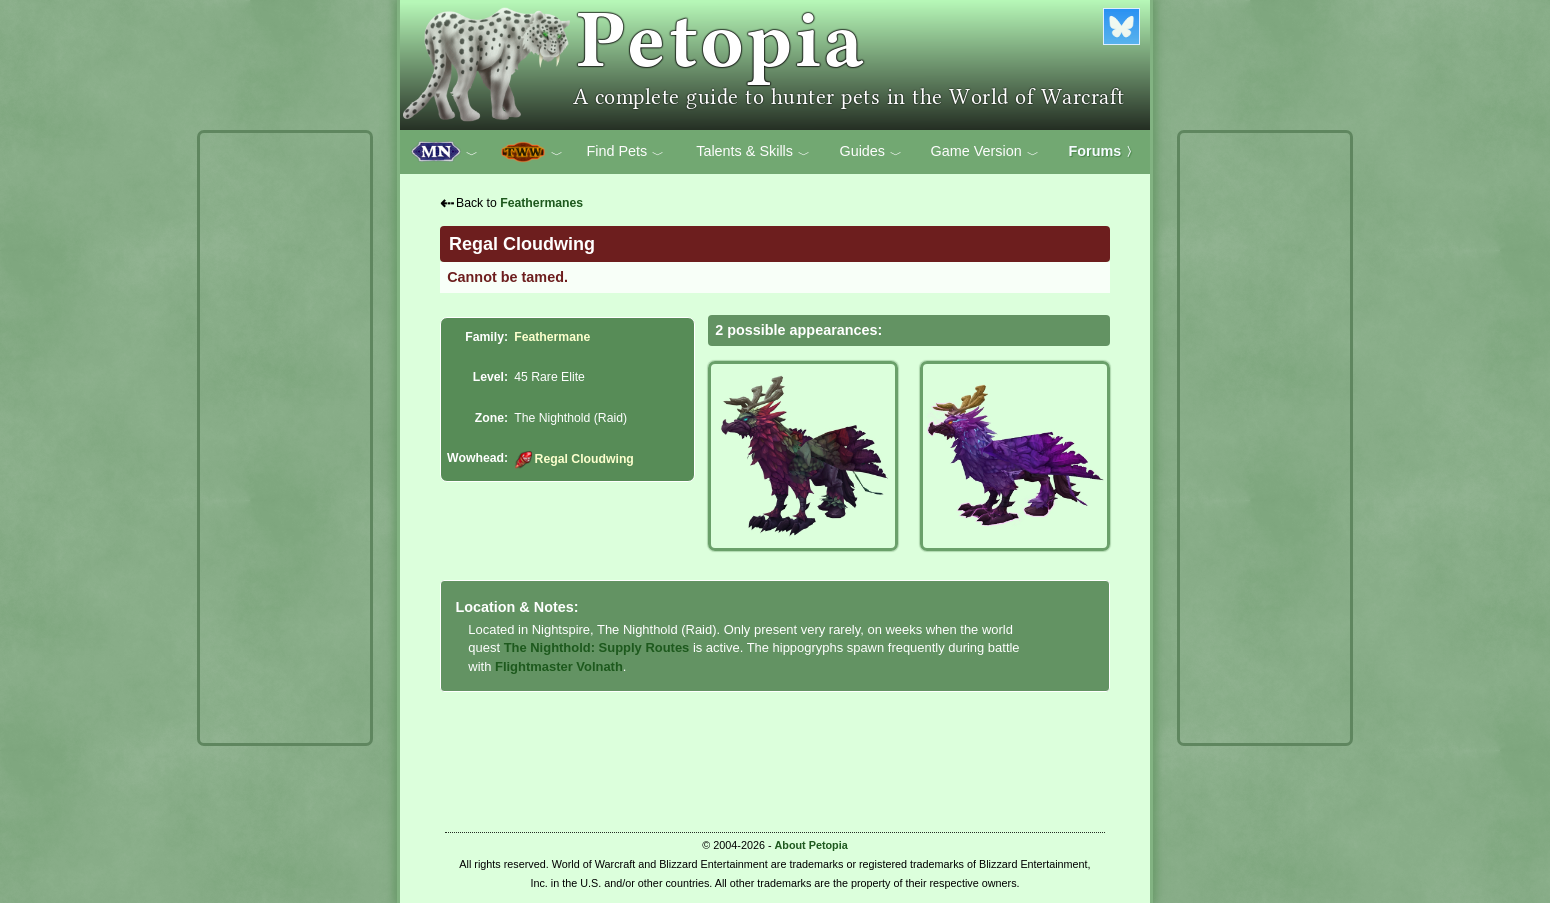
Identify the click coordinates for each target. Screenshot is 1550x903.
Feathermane (552, 337)
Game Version (985, 152)
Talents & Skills (753, 152)
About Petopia (811, 845)
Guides (870, 152)
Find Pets (625, 152)
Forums (1104, 151)
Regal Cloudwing (574, 459)
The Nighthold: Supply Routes (597, 647)
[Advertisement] (285, 438)
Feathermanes (541, 203)
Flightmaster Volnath (559, 666)
